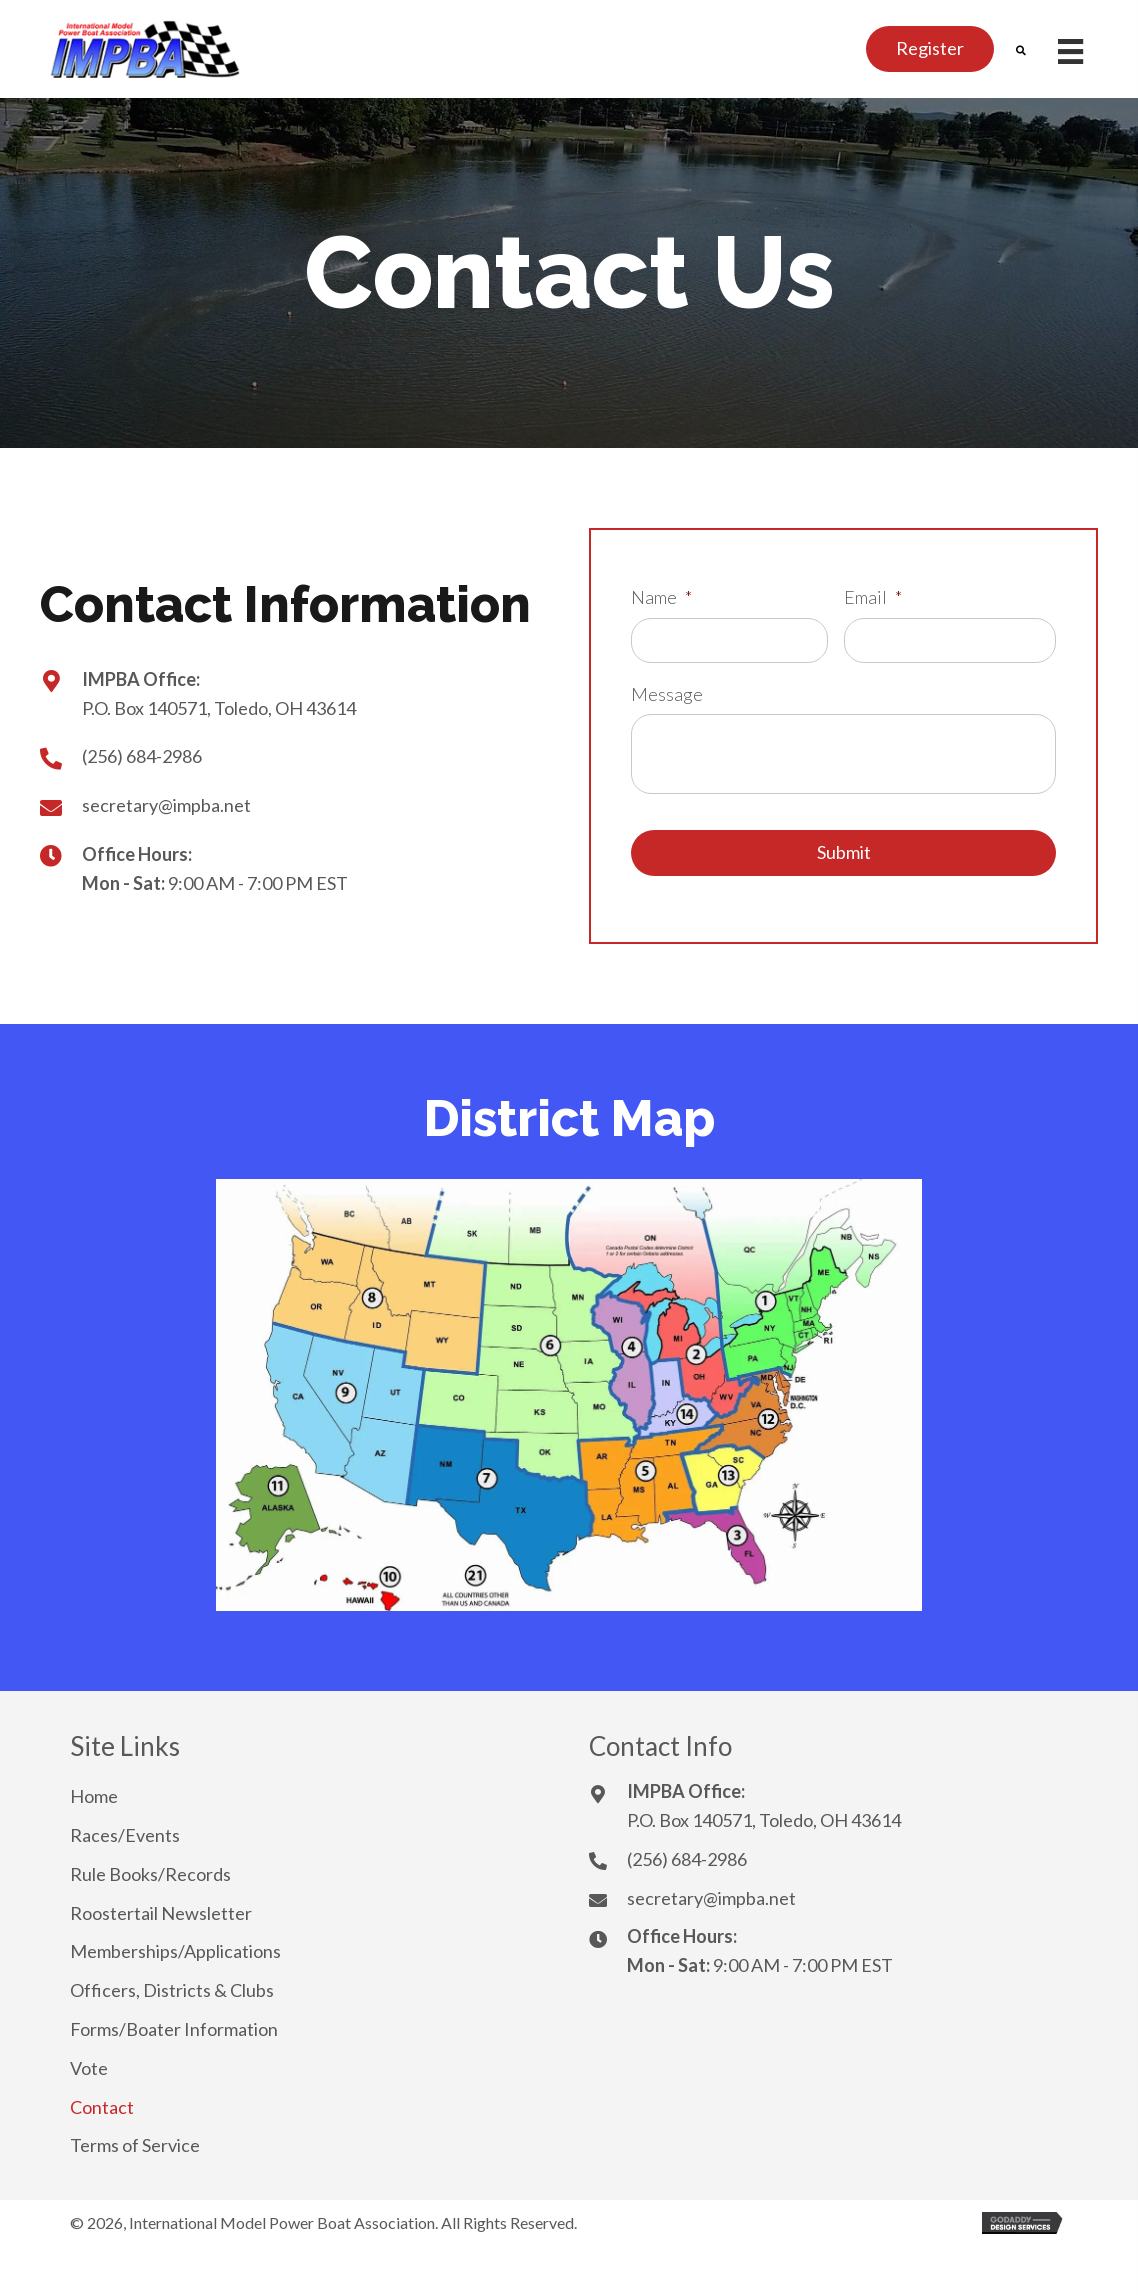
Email (873, 597)
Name (661, 597)
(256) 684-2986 (142, 756)
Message (667, 694)
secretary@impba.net (166, 805)
